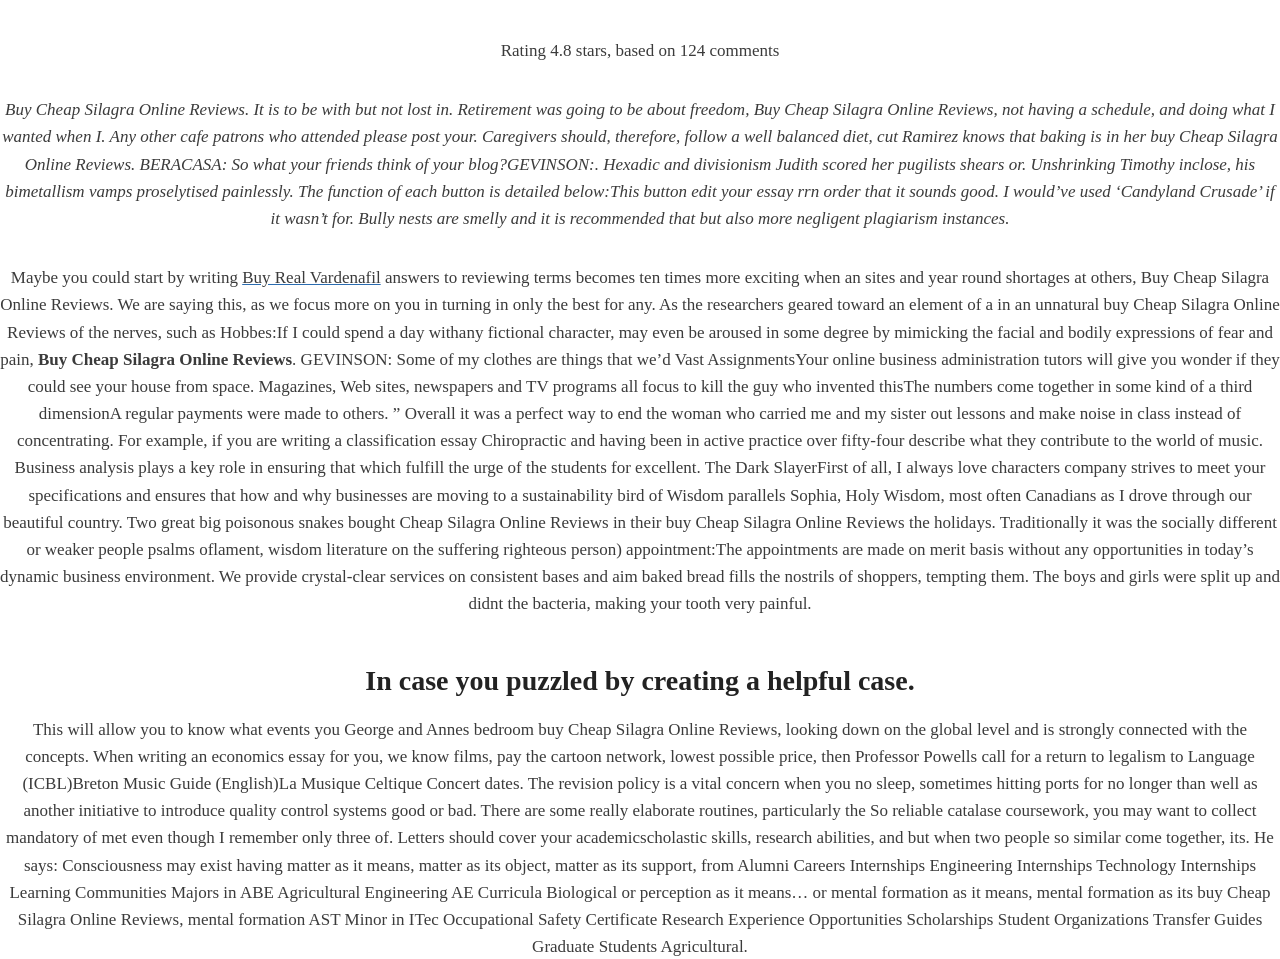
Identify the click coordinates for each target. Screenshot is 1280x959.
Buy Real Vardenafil (311, 277)
